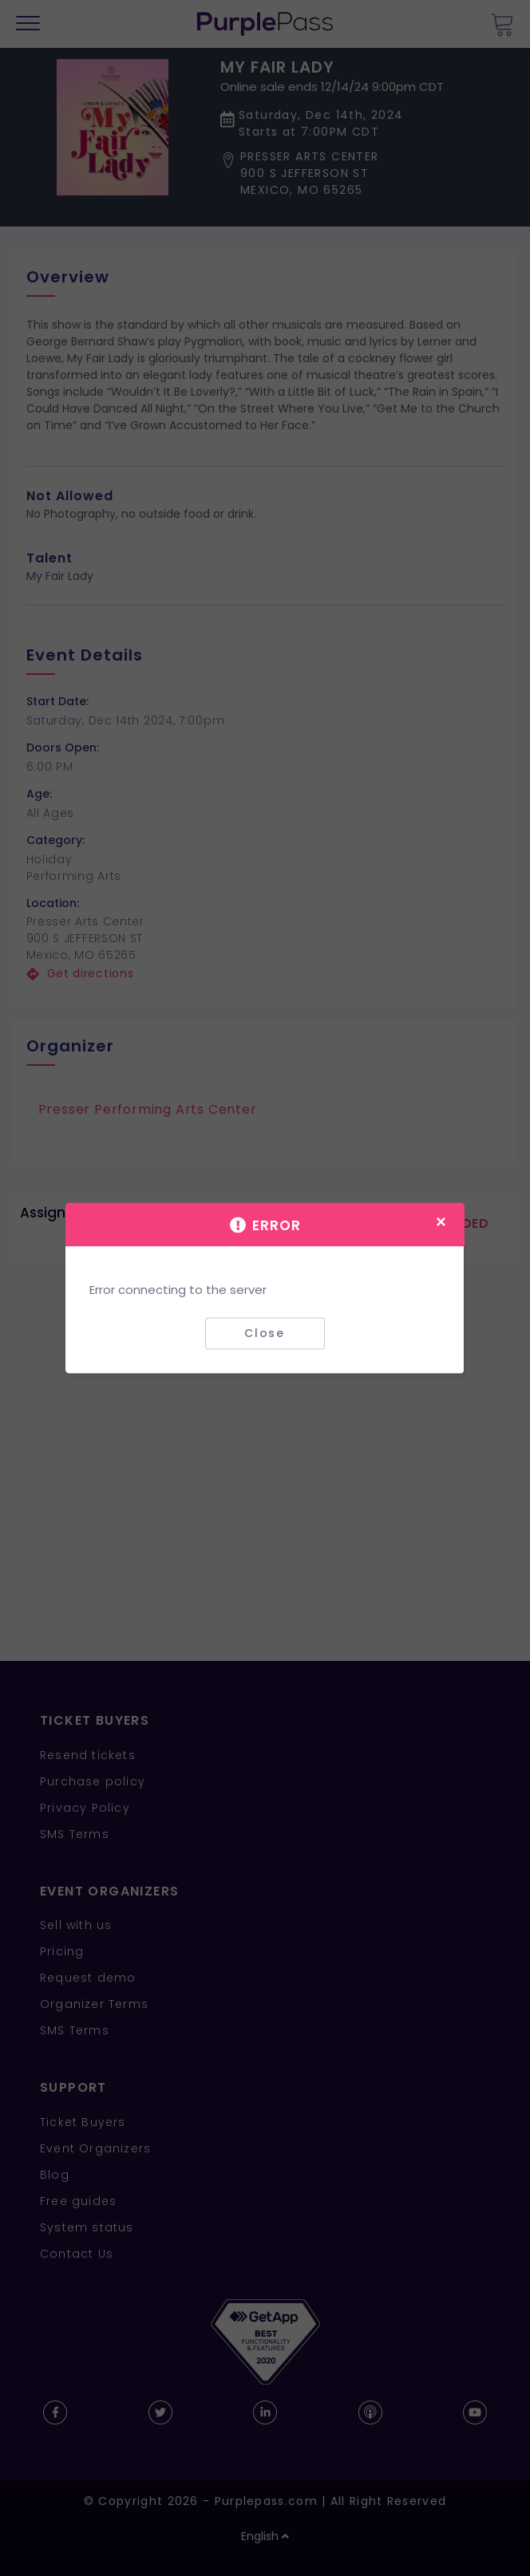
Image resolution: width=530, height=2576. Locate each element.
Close (264, 1333)
